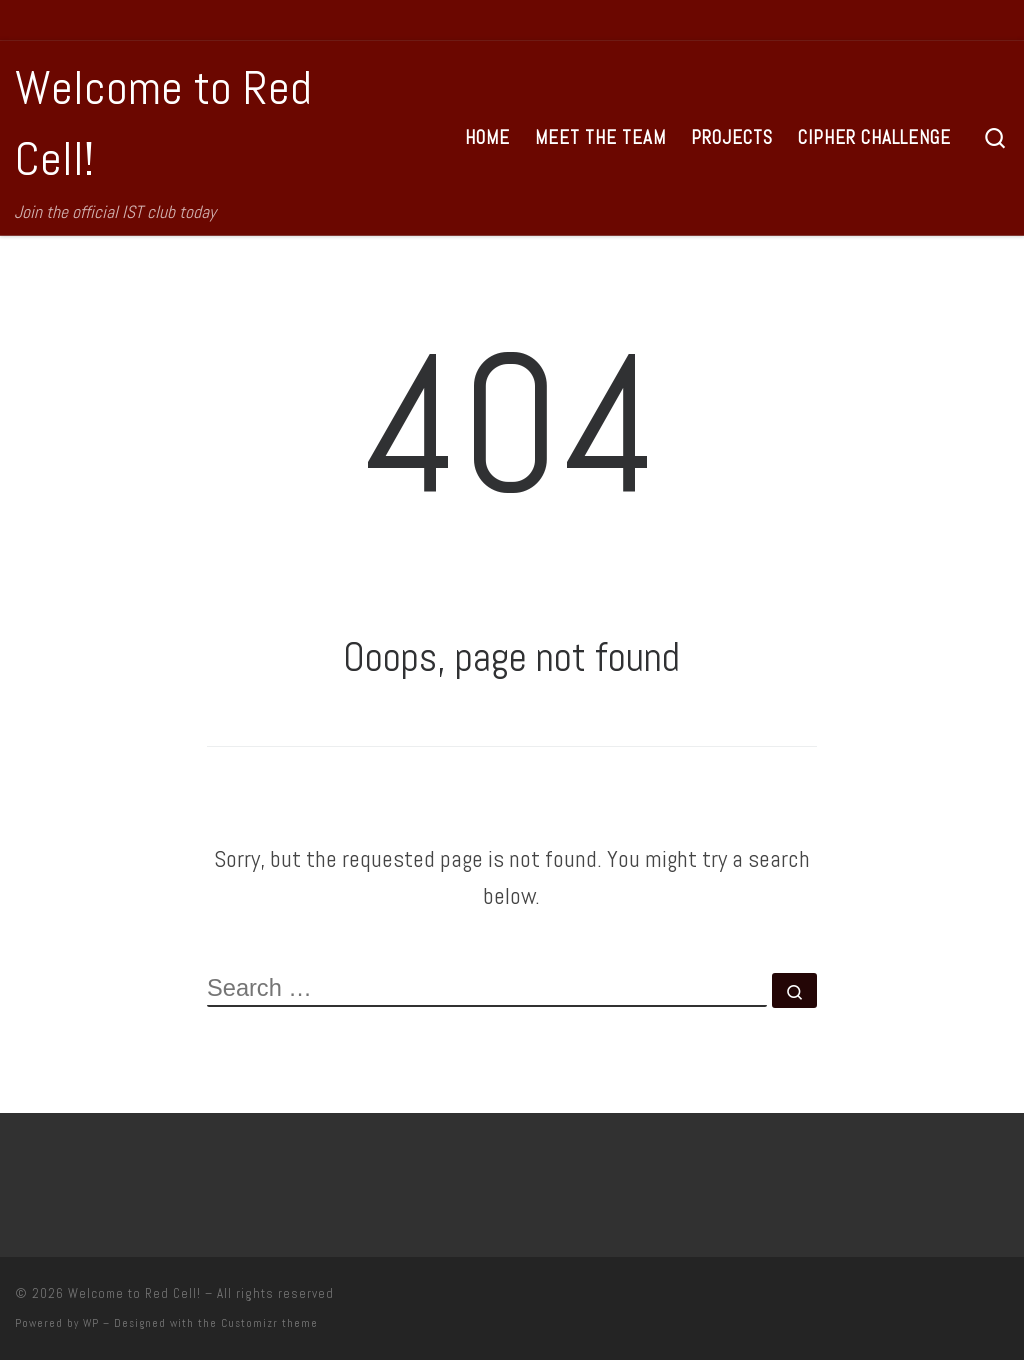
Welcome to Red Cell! (134, 1293)
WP (91, 1323)
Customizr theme (269, 1323)
